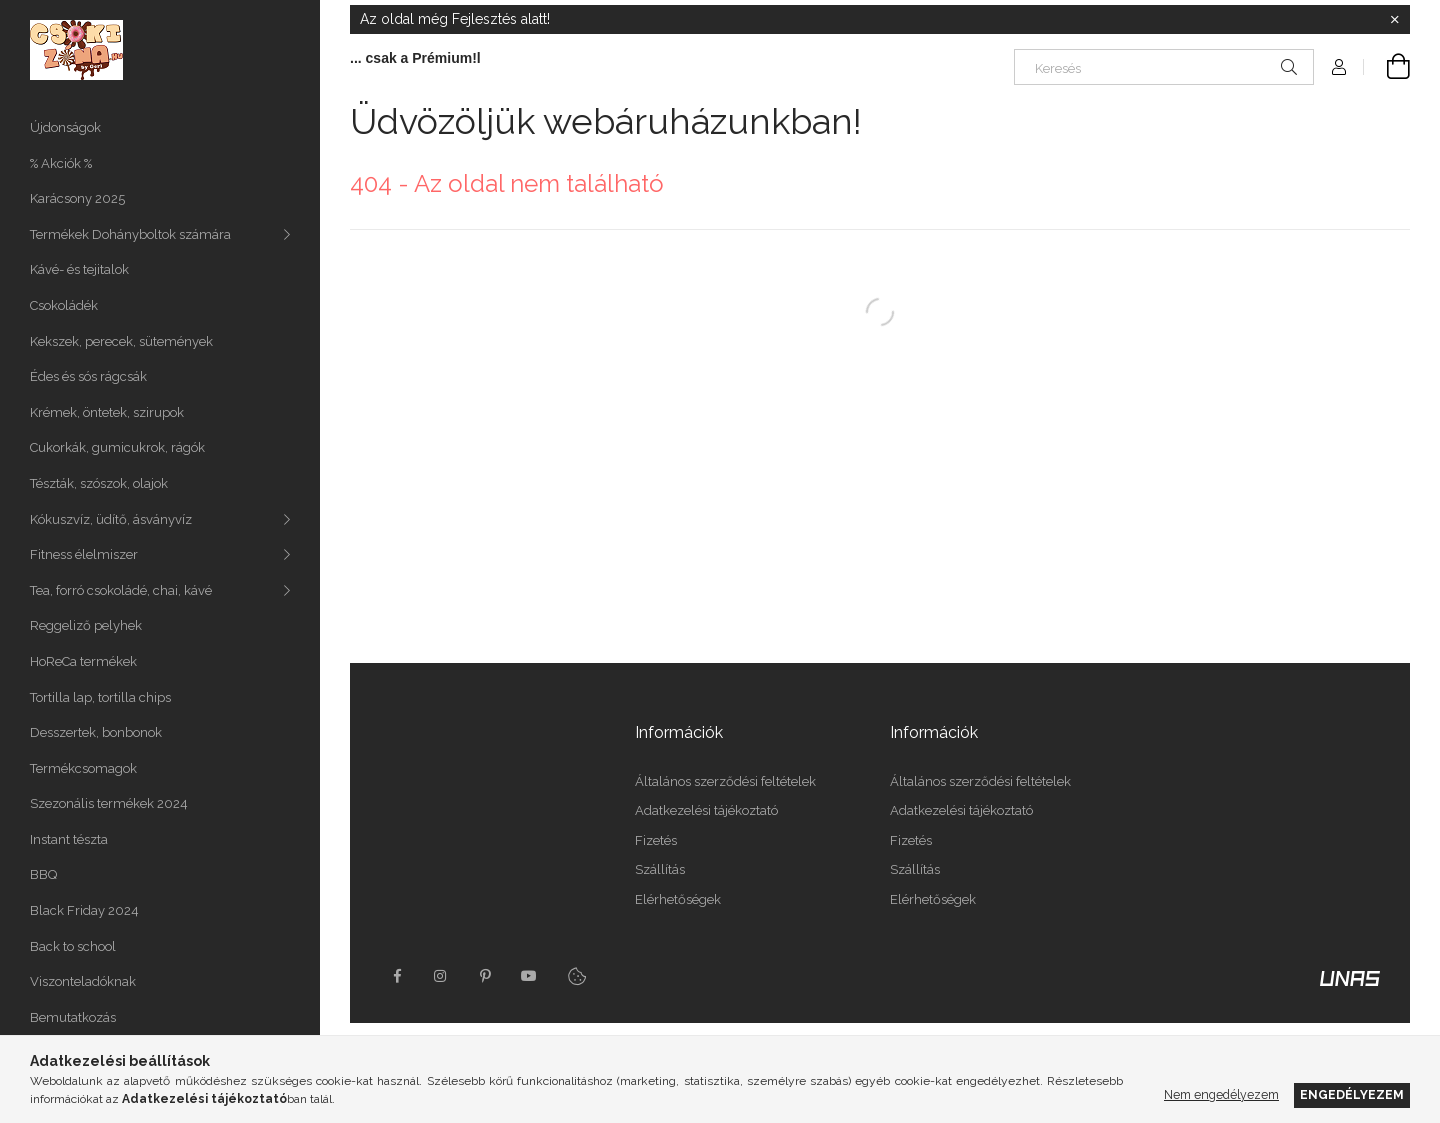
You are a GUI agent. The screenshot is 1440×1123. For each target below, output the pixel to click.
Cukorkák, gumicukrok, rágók (117, 447)
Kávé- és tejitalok (79, 269)
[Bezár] (1395, 20)
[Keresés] (1164, 67)
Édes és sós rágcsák (88, 376)
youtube (529, 976)
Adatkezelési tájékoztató (706, 810)
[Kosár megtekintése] (1387, 67)
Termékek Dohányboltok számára (130, 234)
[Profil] (1339, 67)
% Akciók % (61, 163)
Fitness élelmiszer (84, 554)
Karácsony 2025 (77, 198)
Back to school (73, 946)
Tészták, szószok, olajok (99, 483)
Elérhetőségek (678, 899)
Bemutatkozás (73, 1017)
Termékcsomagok (83, 768)
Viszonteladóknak (83, 981)
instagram (441, 976)
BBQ (43, 874)
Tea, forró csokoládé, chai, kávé (121, 590)
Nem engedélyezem (1221, 1094)
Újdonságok (65, 127)
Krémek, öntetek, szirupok (107, 412)
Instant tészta (69, 839)
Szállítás (660, 869)
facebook (397, 976)
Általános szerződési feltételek (725, 781)
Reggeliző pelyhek (86, 625)
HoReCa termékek (83, 661)
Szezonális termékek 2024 (109, 803)
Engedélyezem (1352, 1094)
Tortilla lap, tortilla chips (100, 697)
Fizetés (656, 840)
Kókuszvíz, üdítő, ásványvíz (111, 519)
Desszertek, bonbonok (96, 732)
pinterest (485, 976)
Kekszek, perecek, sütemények (121, 341)
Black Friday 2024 (84, 910)
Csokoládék (64, 305)
